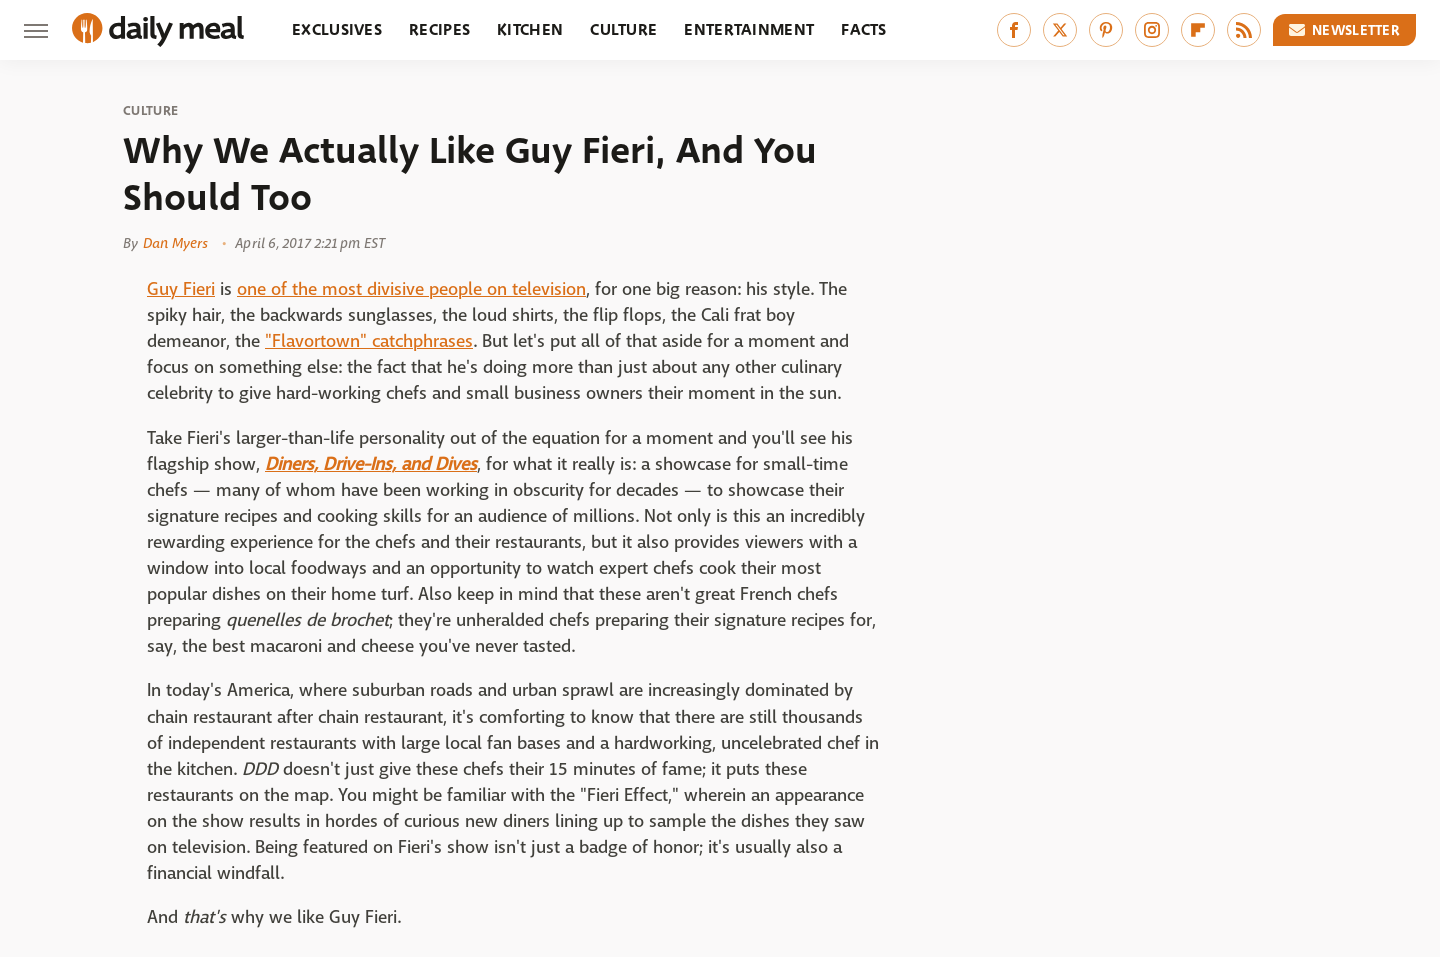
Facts (864, 29)
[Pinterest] (1106, 30)
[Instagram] (1152, 30)
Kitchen (530, 29)
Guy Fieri (181, 289)
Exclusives (337, 29)
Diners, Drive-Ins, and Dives (371, 464)
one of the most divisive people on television (411, 289)
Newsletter (1345, 30)
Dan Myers (175, 243)
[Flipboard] (1198, 30)
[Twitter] (1060, 30)
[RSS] (1244, 30)
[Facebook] (1014, 30)
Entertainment (749, 29)
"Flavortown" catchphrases (369, 341)
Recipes (439, 29)
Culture (623, 29)
